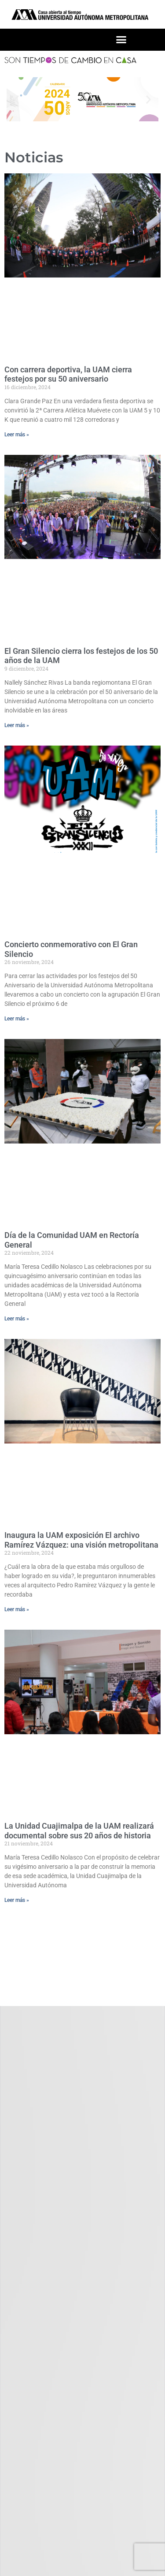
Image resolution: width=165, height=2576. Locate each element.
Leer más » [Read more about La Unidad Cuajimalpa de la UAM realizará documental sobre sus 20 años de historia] (16, 1900)
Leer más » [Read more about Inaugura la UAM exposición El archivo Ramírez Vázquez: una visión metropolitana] (16, 1609)
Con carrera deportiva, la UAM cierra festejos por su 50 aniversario (68, 374)
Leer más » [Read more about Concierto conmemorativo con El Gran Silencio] (16, 1019)
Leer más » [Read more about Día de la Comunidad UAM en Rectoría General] (16, 1319)
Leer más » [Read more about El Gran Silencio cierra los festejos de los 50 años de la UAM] (16, 725)
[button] (121, 39)
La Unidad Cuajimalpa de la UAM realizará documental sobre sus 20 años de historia (79, 1830)
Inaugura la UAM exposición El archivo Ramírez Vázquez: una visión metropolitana (81, 1539)
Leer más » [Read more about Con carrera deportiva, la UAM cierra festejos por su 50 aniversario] (16, 434)
